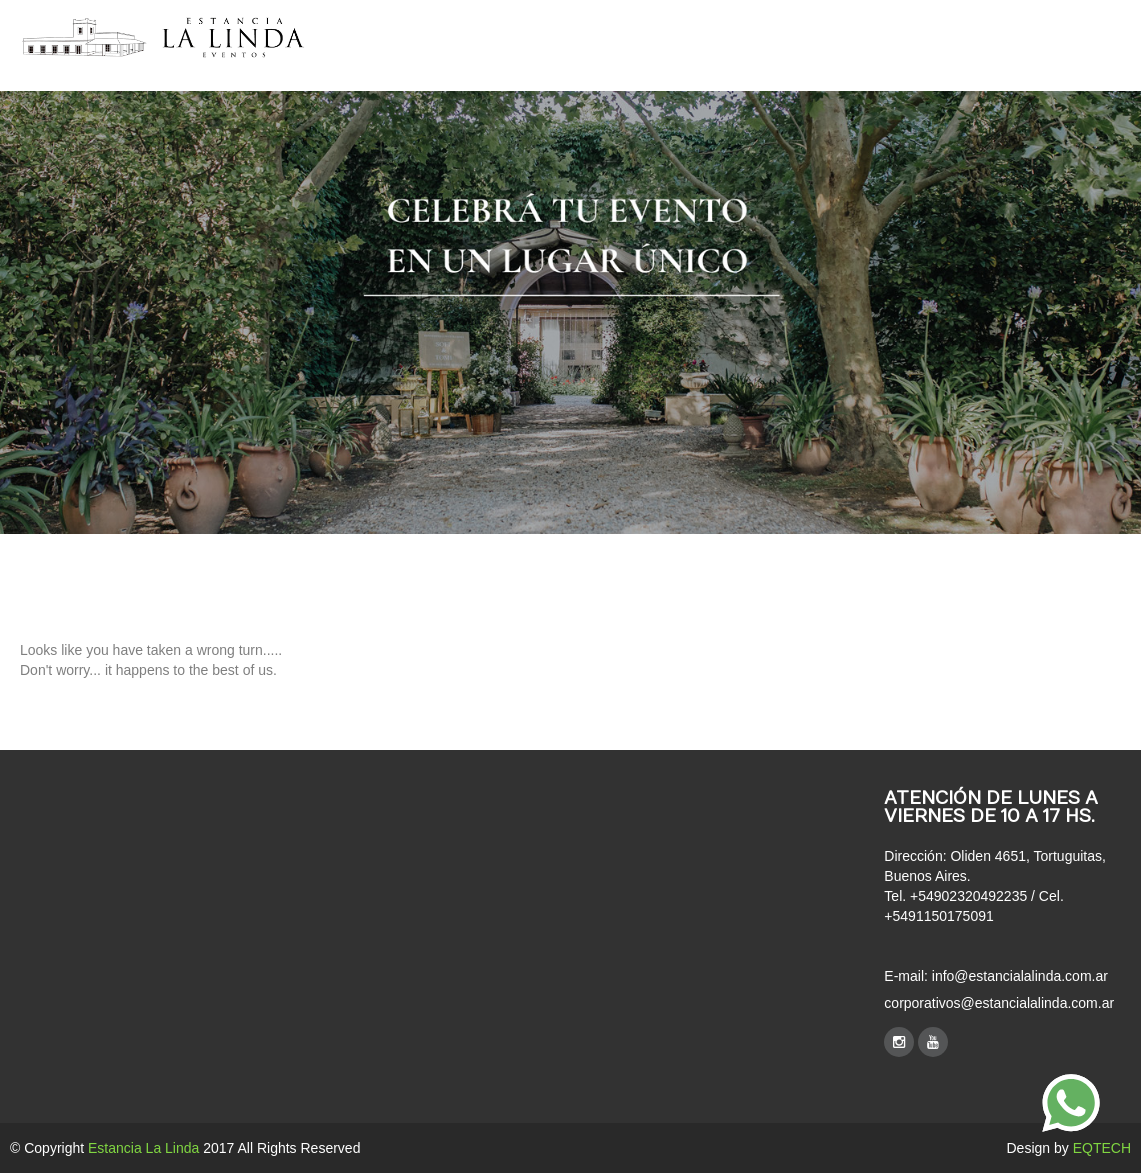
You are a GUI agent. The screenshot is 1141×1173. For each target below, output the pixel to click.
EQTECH (1102, 1148)
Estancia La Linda (143, 1148)
